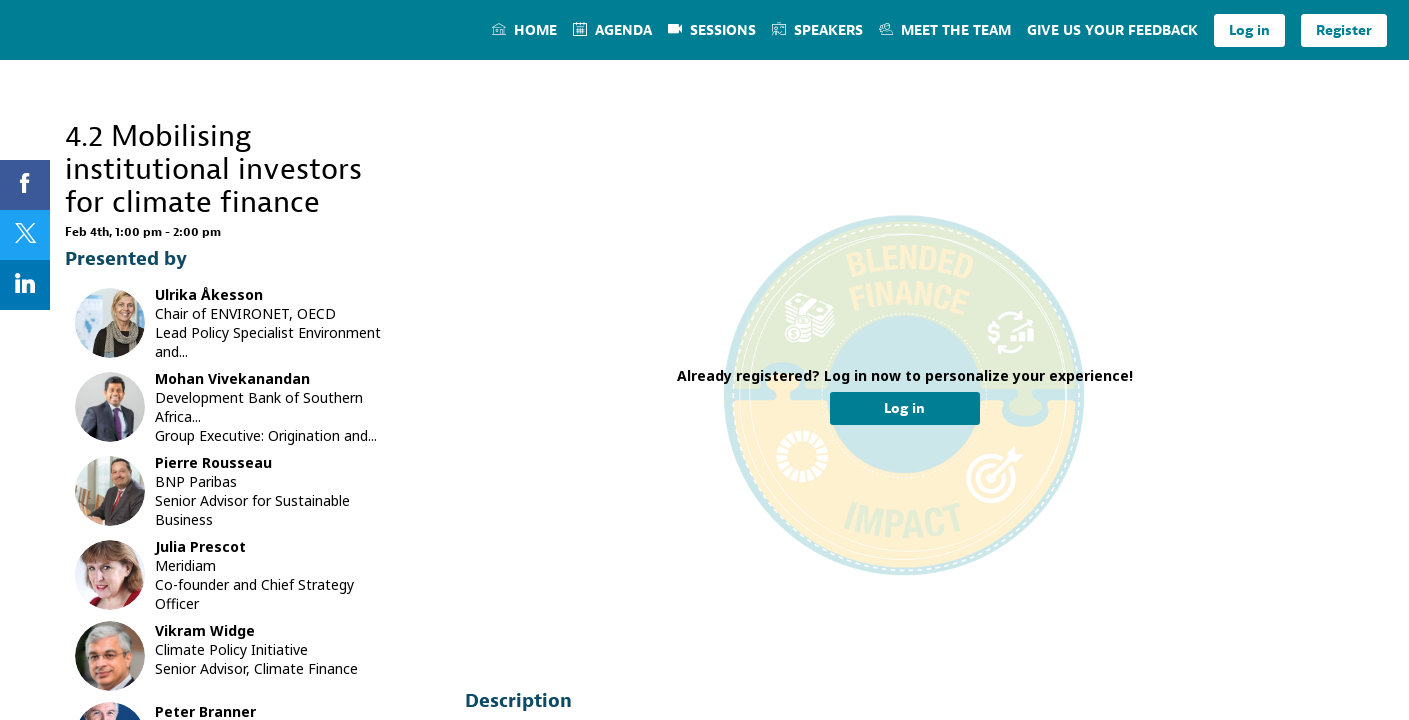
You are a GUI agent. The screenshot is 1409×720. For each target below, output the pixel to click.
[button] (1249, 30)
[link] (524, 30)
